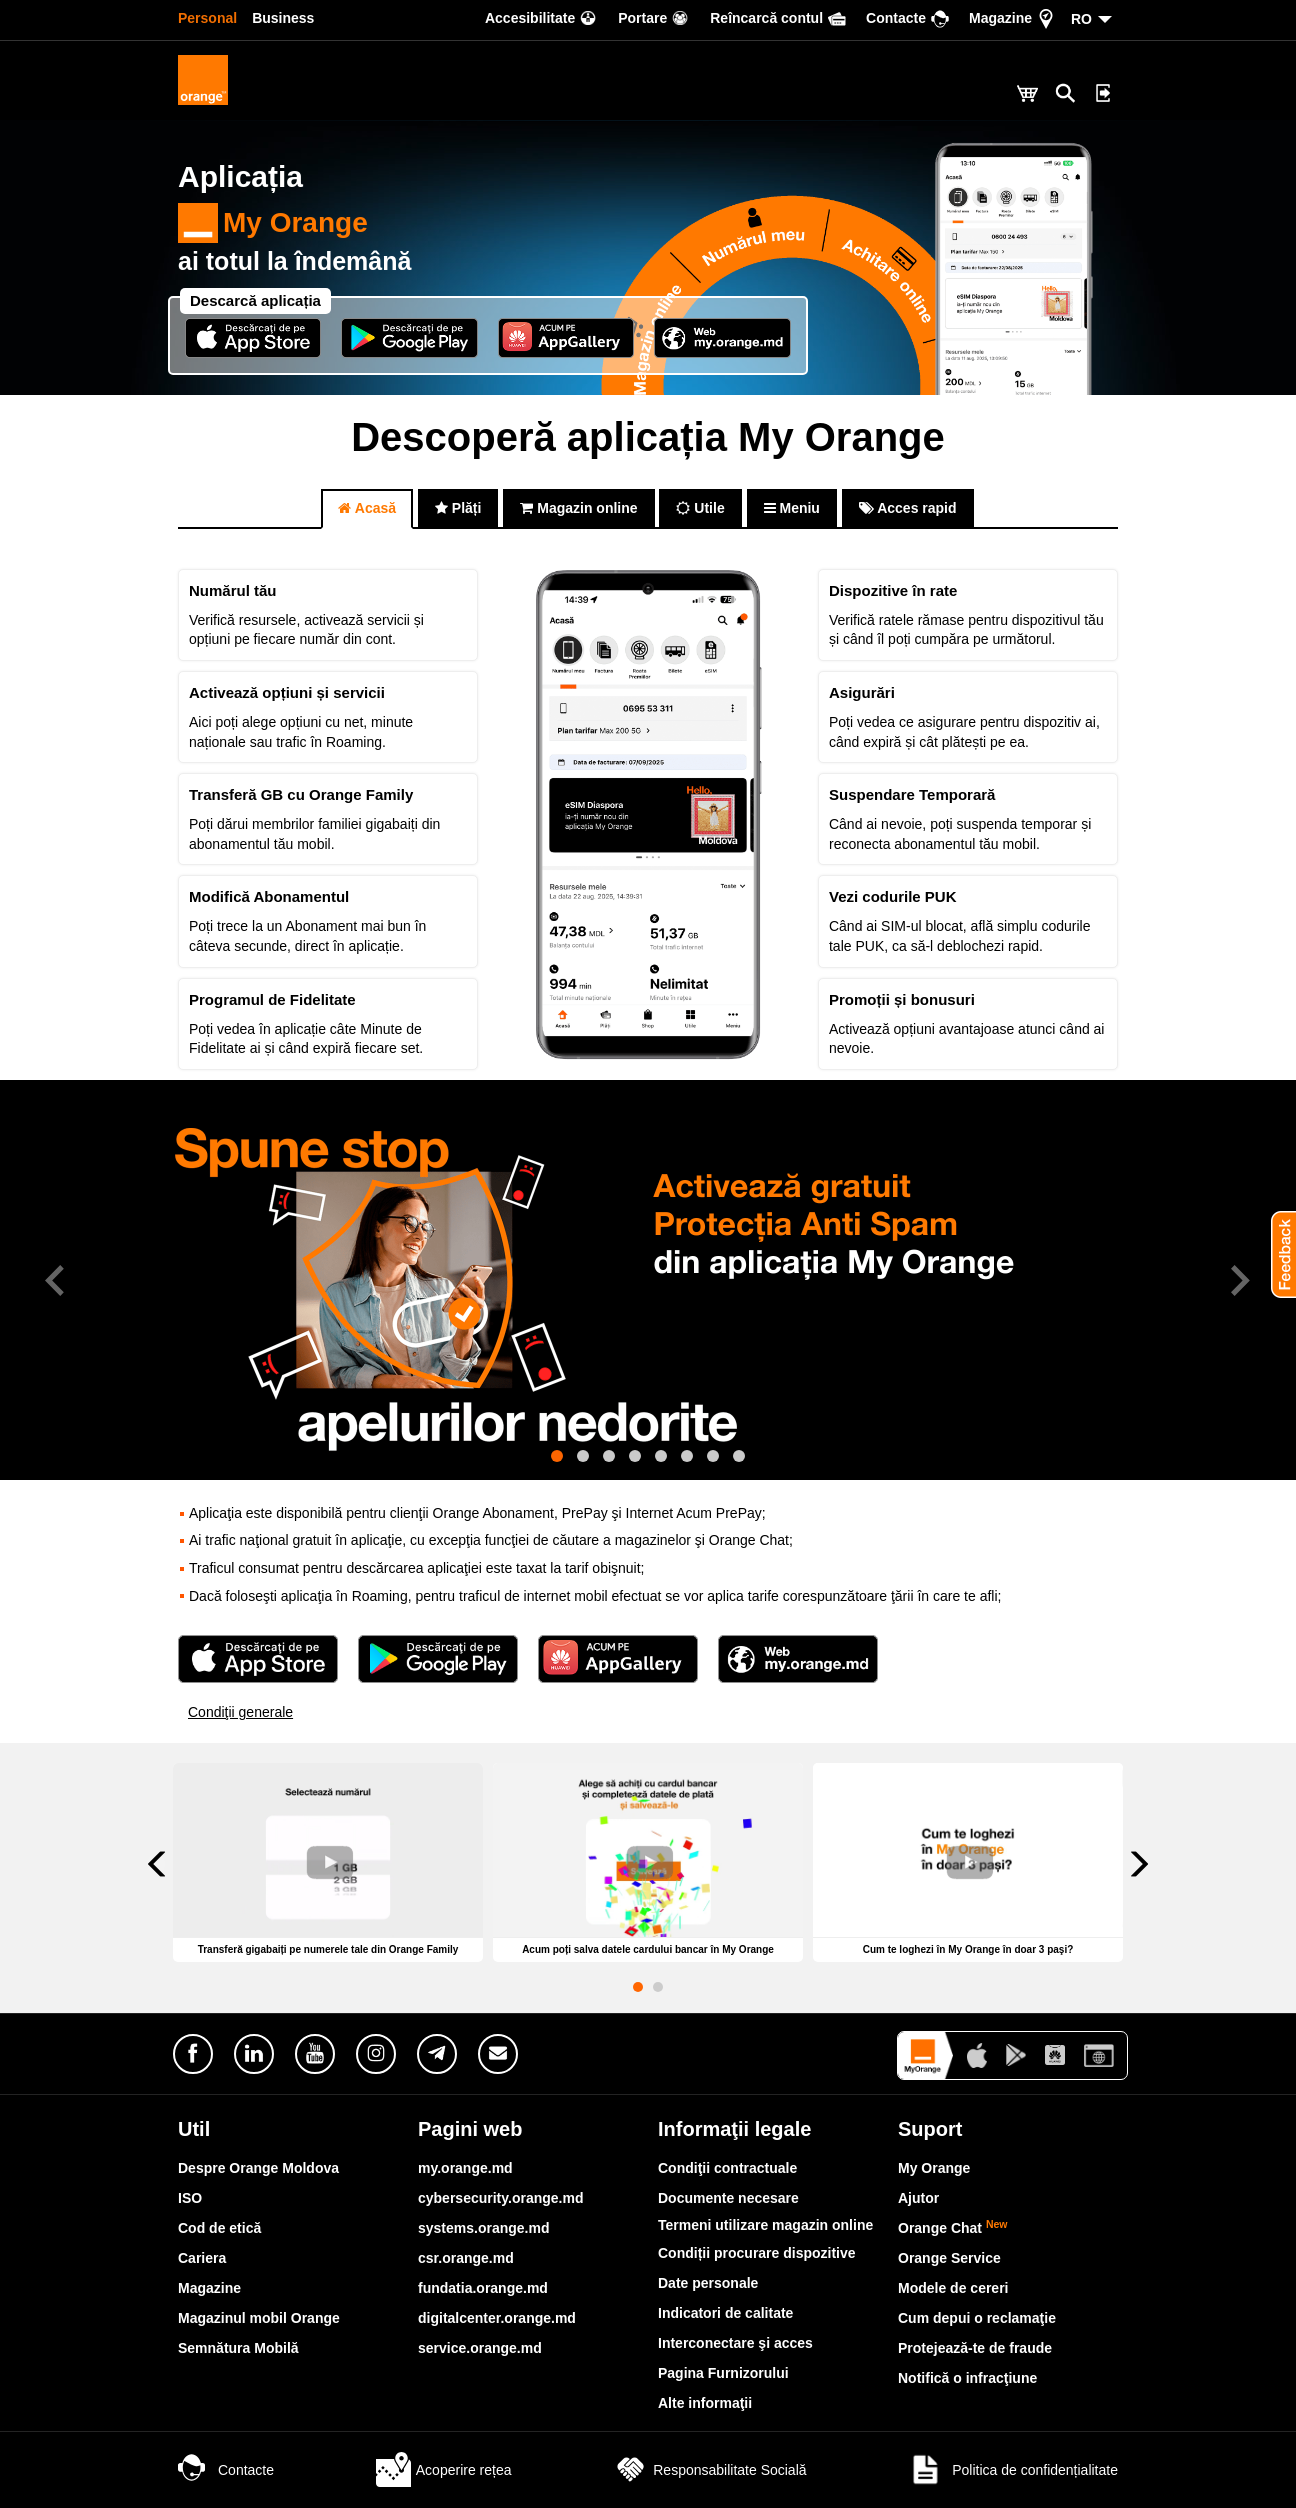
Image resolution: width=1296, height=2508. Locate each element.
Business (283, 18)
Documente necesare (728, 2198)
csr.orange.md (466, 2258)
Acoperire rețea (444, 2470)
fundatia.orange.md (483, 2288)
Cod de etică (219, 2228)
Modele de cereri (953, 2288)
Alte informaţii (705, 2403)
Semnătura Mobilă (238, 2348)
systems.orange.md (484, 2228)
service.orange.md (480, 2348)
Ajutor (918, 2198)
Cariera (202, 2258)
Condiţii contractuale (727, 2168)
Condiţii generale (240, 1712)
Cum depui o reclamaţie (977, 2318)
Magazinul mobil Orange (259, 2318)
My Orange (273, 223)
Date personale (708, 2283)
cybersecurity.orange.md (500, 2198)
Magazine (209, 2288)
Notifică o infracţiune (967, 2378)
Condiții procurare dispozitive (757, 2253)
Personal (207, 18)
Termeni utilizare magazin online (765, 2225)
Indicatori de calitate (725, 2313)
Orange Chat (953, 2228)
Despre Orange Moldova (258, 2168)
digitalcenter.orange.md (497, 2318)
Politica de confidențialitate (1013, 2470)
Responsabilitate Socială (709, 2470)
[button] (1276, 1254)
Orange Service (949, 2258)
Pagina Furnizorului (723, 2373)
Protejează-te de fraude (975, 2348)
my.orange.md (465, 2168)
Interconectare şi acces (735, 2343)
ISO (190, 2198)
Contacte (226, 2470)
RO (1081, 19)
